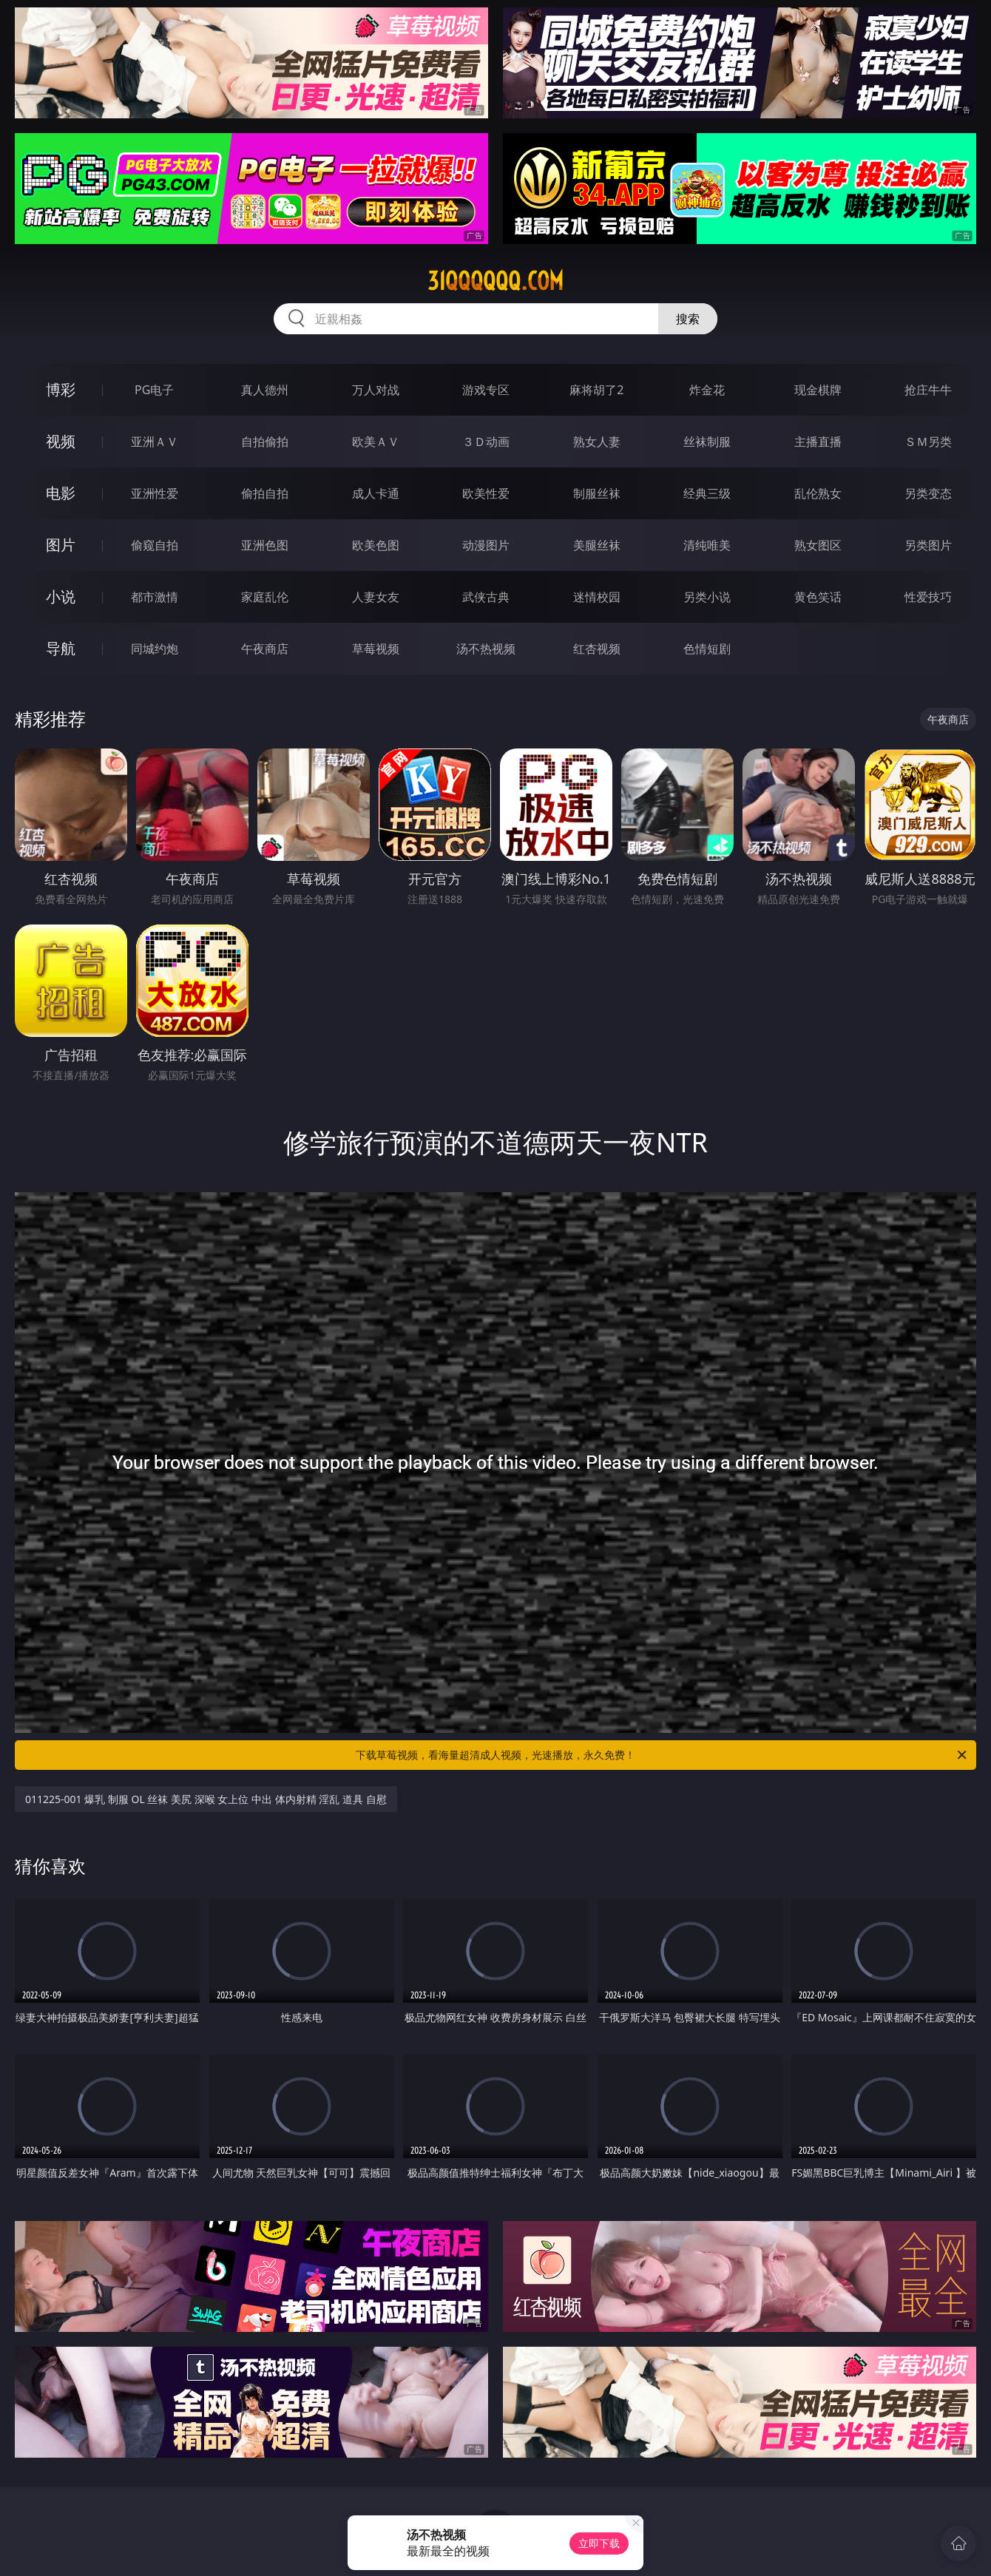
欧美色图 (375, 545)
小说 (60, 596)
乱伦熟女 (818, 493)
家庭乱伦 (264, 597)
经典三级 (707, 493)
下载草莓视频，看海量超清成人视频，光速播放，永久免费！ (662, 1755)
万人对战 (375, 390)
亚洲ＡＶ (154, 441)
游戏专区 (486, 390)
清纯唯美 (707, 545)
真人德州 (264, 390)
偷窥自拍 (154, 545)
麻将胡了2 (596, 390)
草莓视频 (375, 648)
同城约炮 (154, 648)
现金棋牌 (818, 390)
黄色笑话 (818, 597)
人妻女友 (375, 597)
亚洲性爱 (154, 493)
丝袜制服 (707, 441)
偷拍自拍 (264, 493)
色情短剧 (707, 648)
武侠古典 (486, 597)
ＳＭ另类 (928, 441)
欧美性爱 (486, 493)
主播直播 (818, 441)
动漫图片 (486, 545)
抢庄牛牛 (928, 390)
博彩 (60, 389)
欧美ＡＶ (375, 441)
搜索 (688, 319)
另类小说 (707, 597)
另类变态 (928, 493)
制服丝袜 (596, 493)
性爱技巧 (928, 597)
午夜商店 (264, 648)
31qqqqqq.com (495, 281)
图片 (60, 545)
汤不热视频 (485, 648)
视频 (60, 441)
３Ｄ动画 (486, 441)
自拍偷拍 (264, 441)
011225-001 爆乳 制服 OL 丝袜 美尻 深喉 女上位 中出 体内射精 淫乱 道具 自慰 (206, 1799)
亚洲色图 (264, 545)
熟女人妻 (596, 441)
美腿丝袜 (596, 545)
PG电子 (154, 390)
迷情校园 (596, 597)
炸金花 (707, 390)
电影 (60, 493)
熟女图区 (818, 545)
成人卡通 (375, 493)
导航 (60, 648)
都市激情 (154, 597)
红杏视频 (596, 648)
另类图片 (928, 545)
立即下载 (599, 2543)
